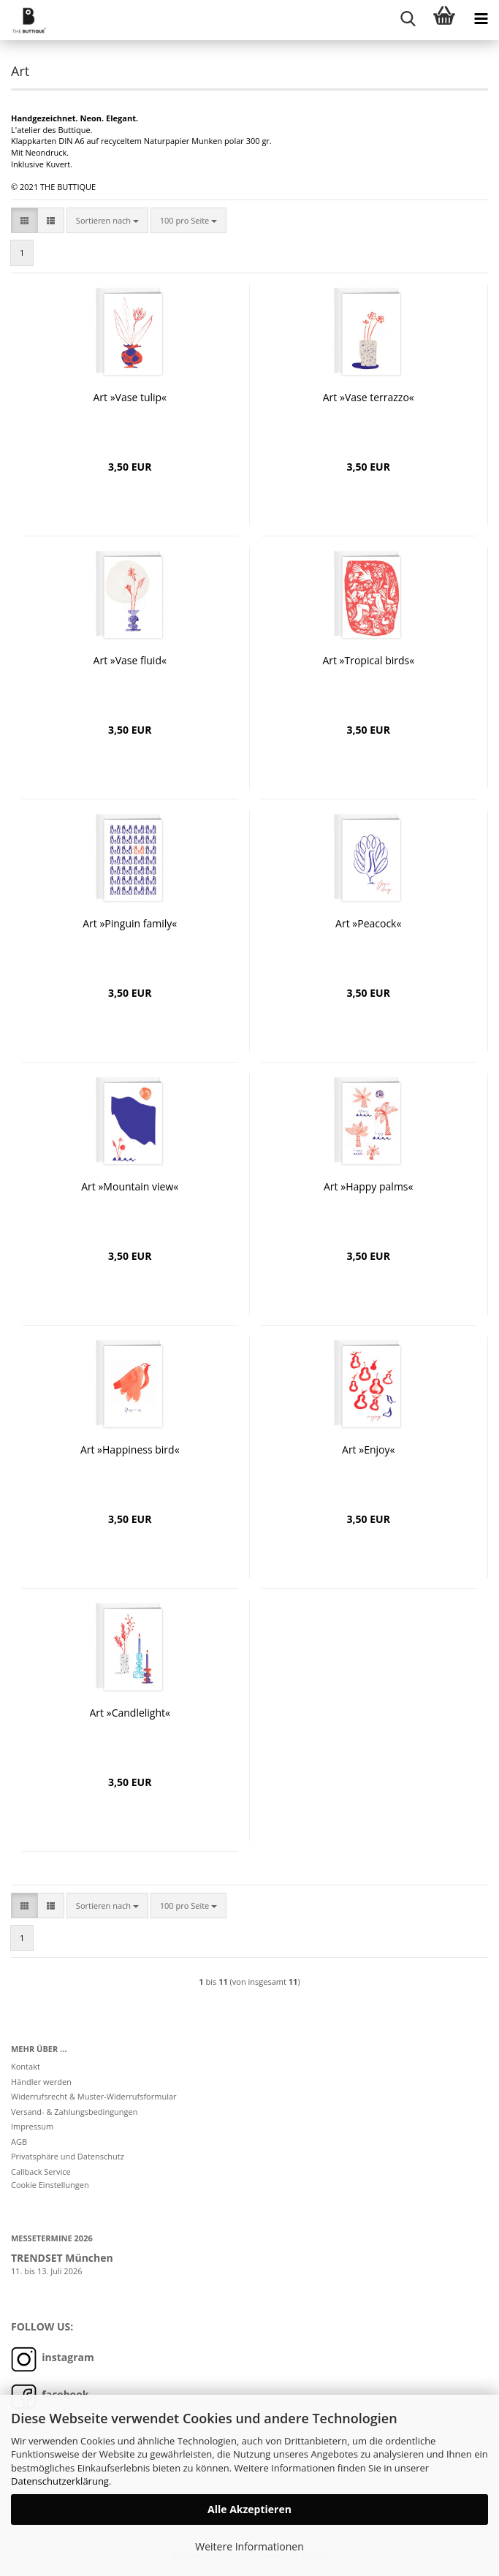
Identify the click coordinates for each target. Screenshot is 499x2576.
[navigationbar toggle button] (480, 18)
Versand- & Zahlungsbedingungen (74, 2111)
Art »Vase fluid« (130, 660)
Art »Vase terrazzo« (368, 397)
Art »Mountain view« (129, 1186)
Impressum (32, 2126)
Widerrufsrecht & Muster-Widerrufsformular (94, 2096)
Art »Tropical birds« (368, 660)
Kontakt (25, 2066)
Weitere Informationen (249, 2546)
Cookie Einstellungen (50, 2184)
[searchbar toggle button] (407, 18)
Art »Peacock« (368, 923)
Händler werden (41, 2081)
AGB (19, 2141)
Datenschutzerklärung (60, 2481)
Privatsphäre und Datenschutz (67, 2156)
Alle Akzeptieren (249, 2509)
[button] (24, 221)
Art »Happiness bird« (130, 1449)
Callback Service (41, 2171)
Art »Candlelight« (130, 1713)
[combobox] (107, 221)
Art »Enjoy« (368, 1449)
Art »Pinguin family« (130, 923)
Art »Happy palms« (368, 1186)
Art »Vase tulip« (130, 397)
